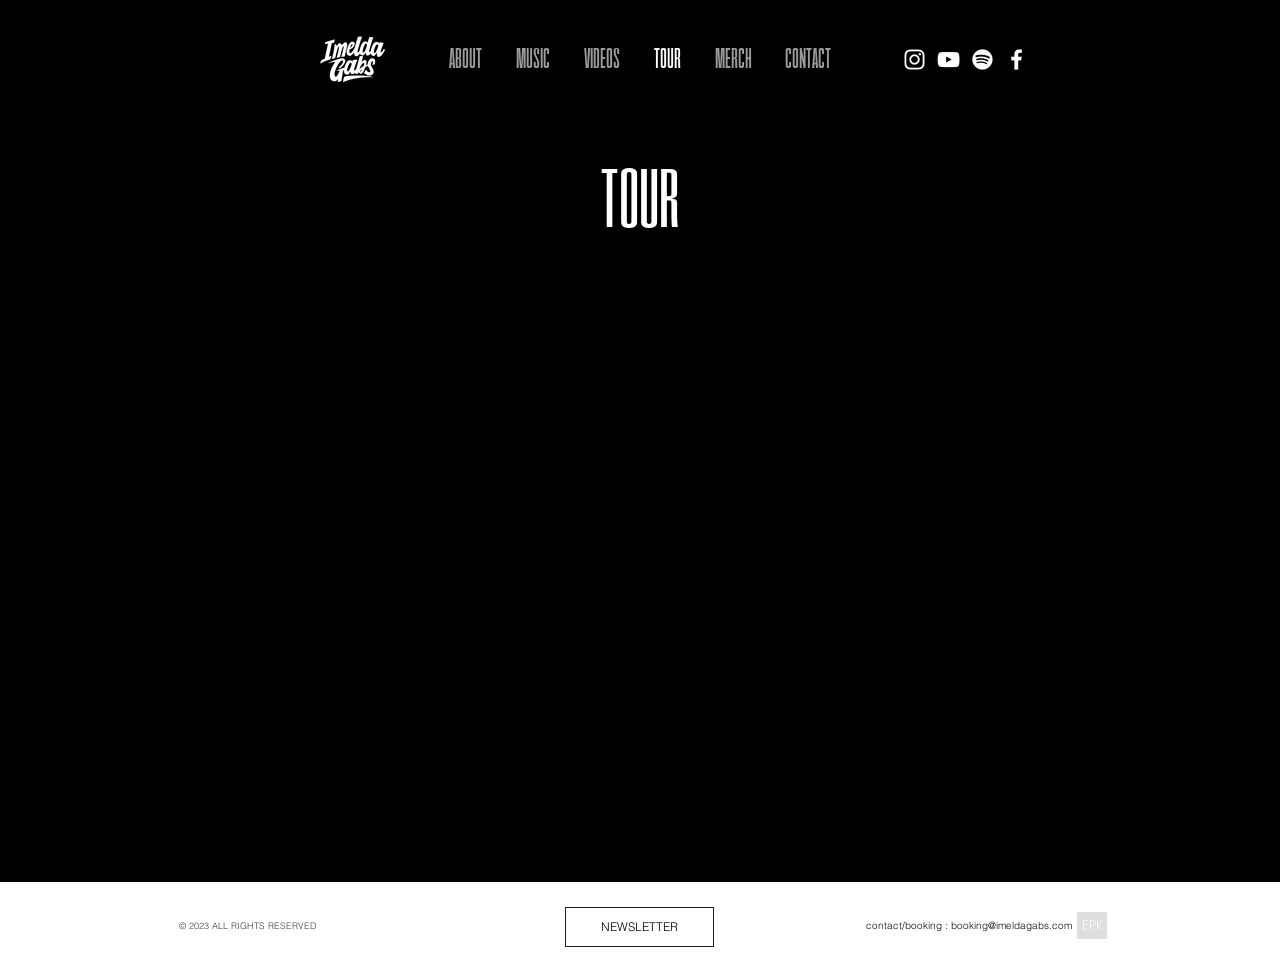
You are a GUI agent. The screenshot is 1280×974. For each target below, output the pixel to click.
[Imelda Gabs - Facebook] (1016, 59)
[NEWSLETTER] (639, 927)
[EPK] (1092, 925)
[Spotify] (982, 59)
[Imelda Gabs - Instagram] (914, 59)
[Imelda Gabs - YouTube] (948, 59)
